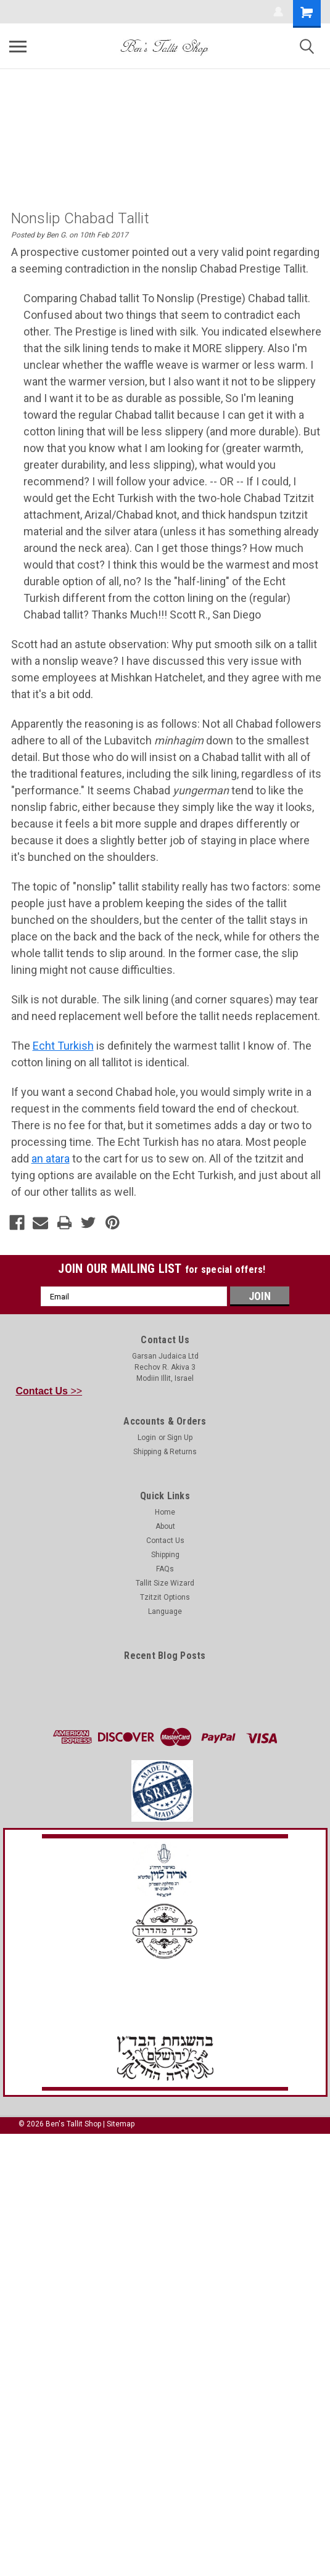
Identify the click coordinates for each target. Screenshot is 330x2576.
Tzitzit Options (165, 1597)
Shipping (165, 1554)
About (165, 1526)
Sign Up (179, 1437)
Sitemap (120, 2124)
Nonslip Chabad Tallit (80, 218)
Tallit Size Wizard (165, 1583)
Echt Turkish (63, 1045)
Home (165, 1512)
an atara (50, 1158)
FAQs (165, 1569)
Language (165, 1611)
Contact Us (165, 1540)
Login (147, 1437)
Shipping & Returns (165, 1451)
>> (49, 1391)
